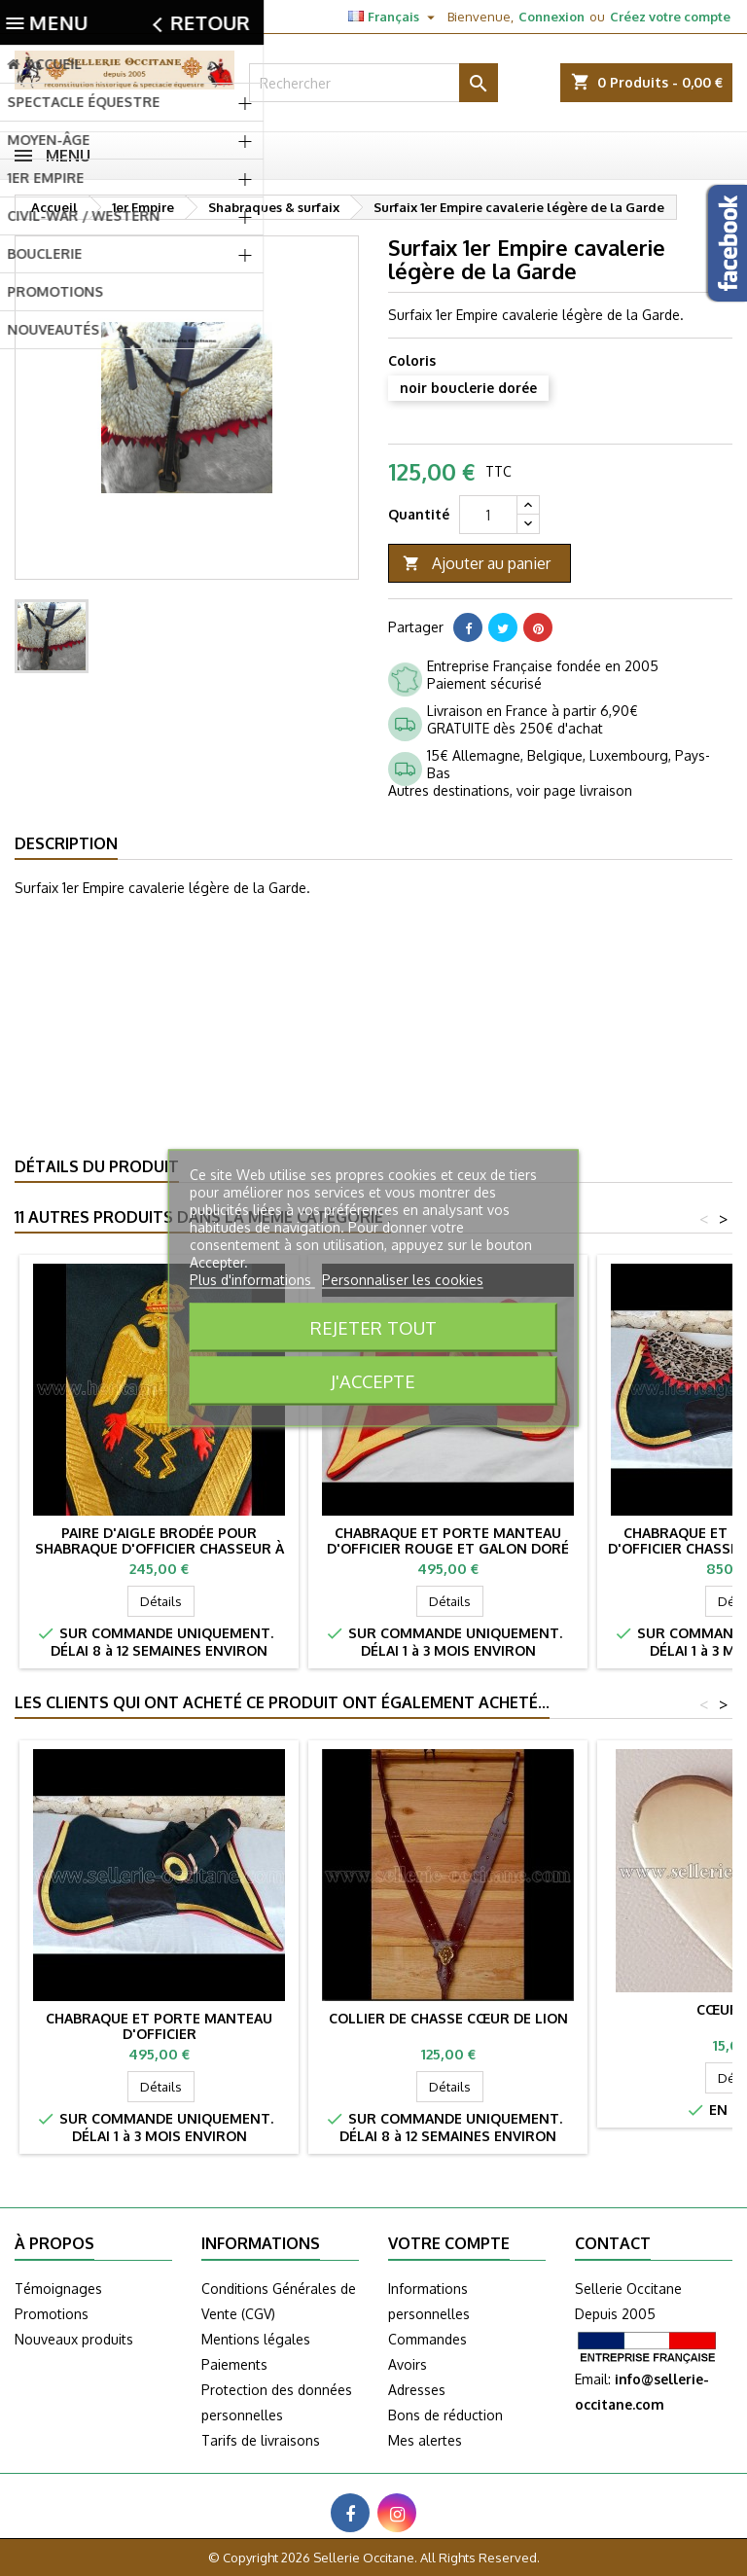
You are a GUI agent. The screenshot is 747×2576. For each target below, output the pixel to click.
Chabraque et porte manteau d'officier (159, 2026)
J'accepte (373, 1381)
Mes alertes (425, 2440)
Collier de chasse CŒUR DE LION (448, 2018)
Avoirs (407, 2364)
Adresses (416, 2389)
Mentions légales (255, 2339)
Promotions (52, 2314)
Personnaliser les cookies (402, 1279)
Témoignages (58, 2288)
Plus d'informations (252, 1279)
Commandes (427, 2339)
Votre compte (449, 2243)
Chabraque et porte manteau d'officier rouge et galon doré (448, 1540)
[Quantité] (488, 514)
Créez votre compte (670, 16)
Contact (36, 16)
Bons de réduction (445, 2415)
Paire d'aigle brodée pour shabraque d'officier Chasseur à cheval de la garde (159, 1548)
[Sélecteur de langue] (394, 16)
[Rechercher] (373, 82)
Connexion (551, 16)
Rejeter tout (373, 1327)
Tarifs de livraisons (260, 2440)
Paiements (234, 2364)
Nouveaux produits (74, 2339)
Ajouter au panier (477, 564)
